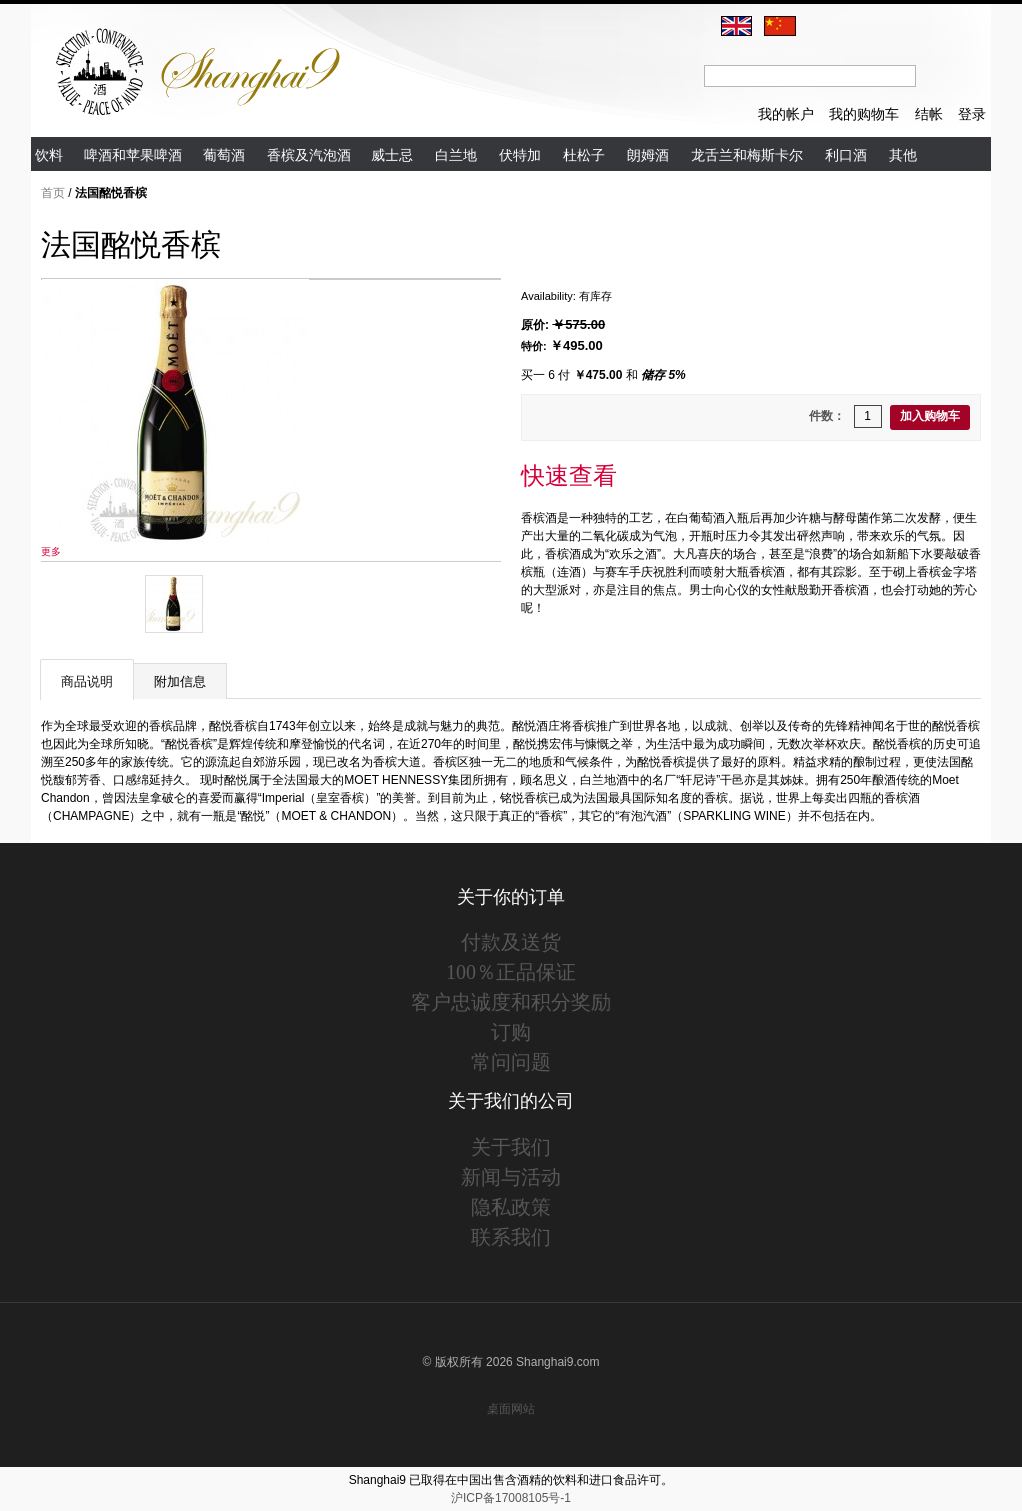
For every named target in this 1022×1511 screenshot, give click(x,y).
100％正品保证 (511, 972)
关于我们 (511, 1147)
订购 (511, 1032)
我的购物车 (864, 114)
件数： (827, 416)
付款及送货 (511, 942)
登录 (972, 114)
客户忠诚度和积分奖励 (511, 1002)
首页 (53, 193)
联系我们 (511, 1237)
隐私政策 (511, 1207)
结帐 (929, 114)
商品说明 (87, 681)
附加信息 (180, 681)
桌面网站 (511, 1409)
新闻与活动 (511, 1177)
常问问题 (511, 1062)
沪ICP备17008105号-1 (511, 1498)
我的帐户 (786, 114)
